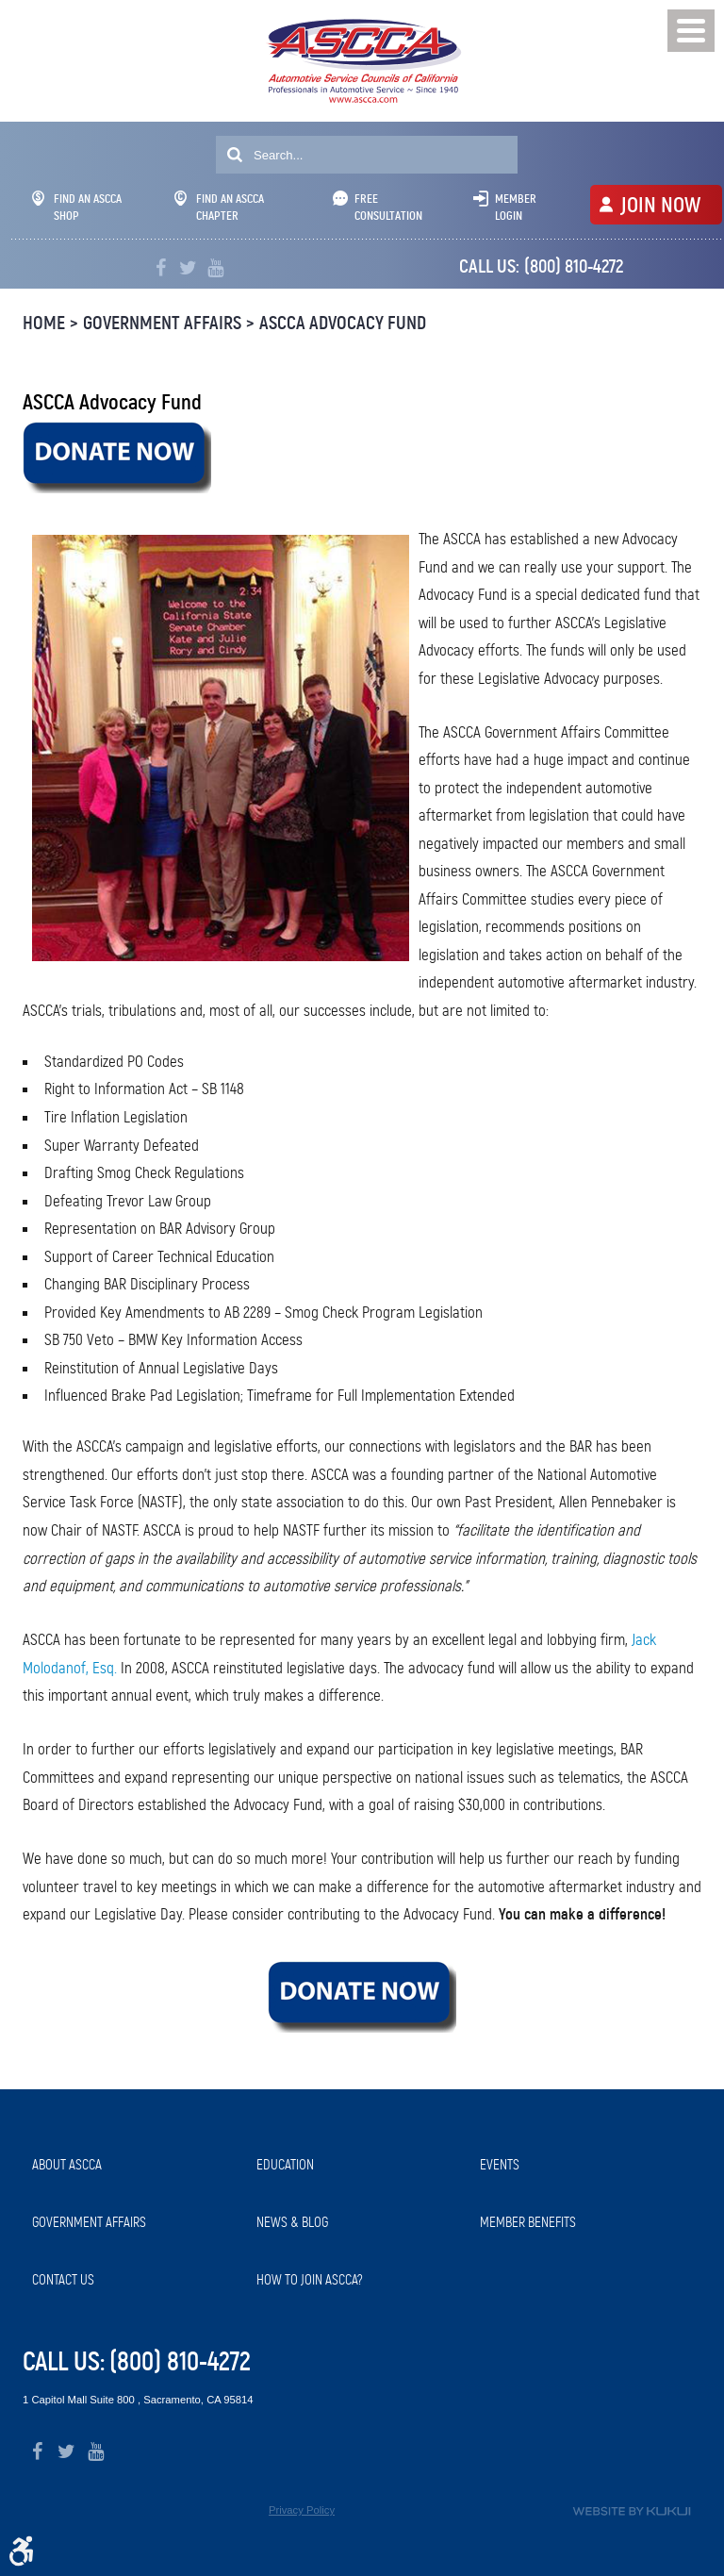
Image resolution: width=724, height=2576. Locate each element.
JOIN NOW (660, 204)
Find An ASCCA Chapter (219, 207)
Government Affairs (162, 323)
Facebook (161, 268)
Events (499, 2164)
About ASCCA (67, 2164)
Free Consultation (388, 207)
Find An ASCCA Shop (77, 207)
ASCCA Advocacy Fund (342, 323)
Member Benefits (528, 2222)
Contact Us (63, 2279)
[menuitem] (135, 2165)
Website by (631, 2511)
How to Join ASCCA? (309, 2279)
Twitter (188, 268)
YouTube (215, 268)
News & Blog (292, 2222)
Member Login (515, 207)
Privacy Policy (302, 2510)
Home (44, 323)
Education (285, 2164)
